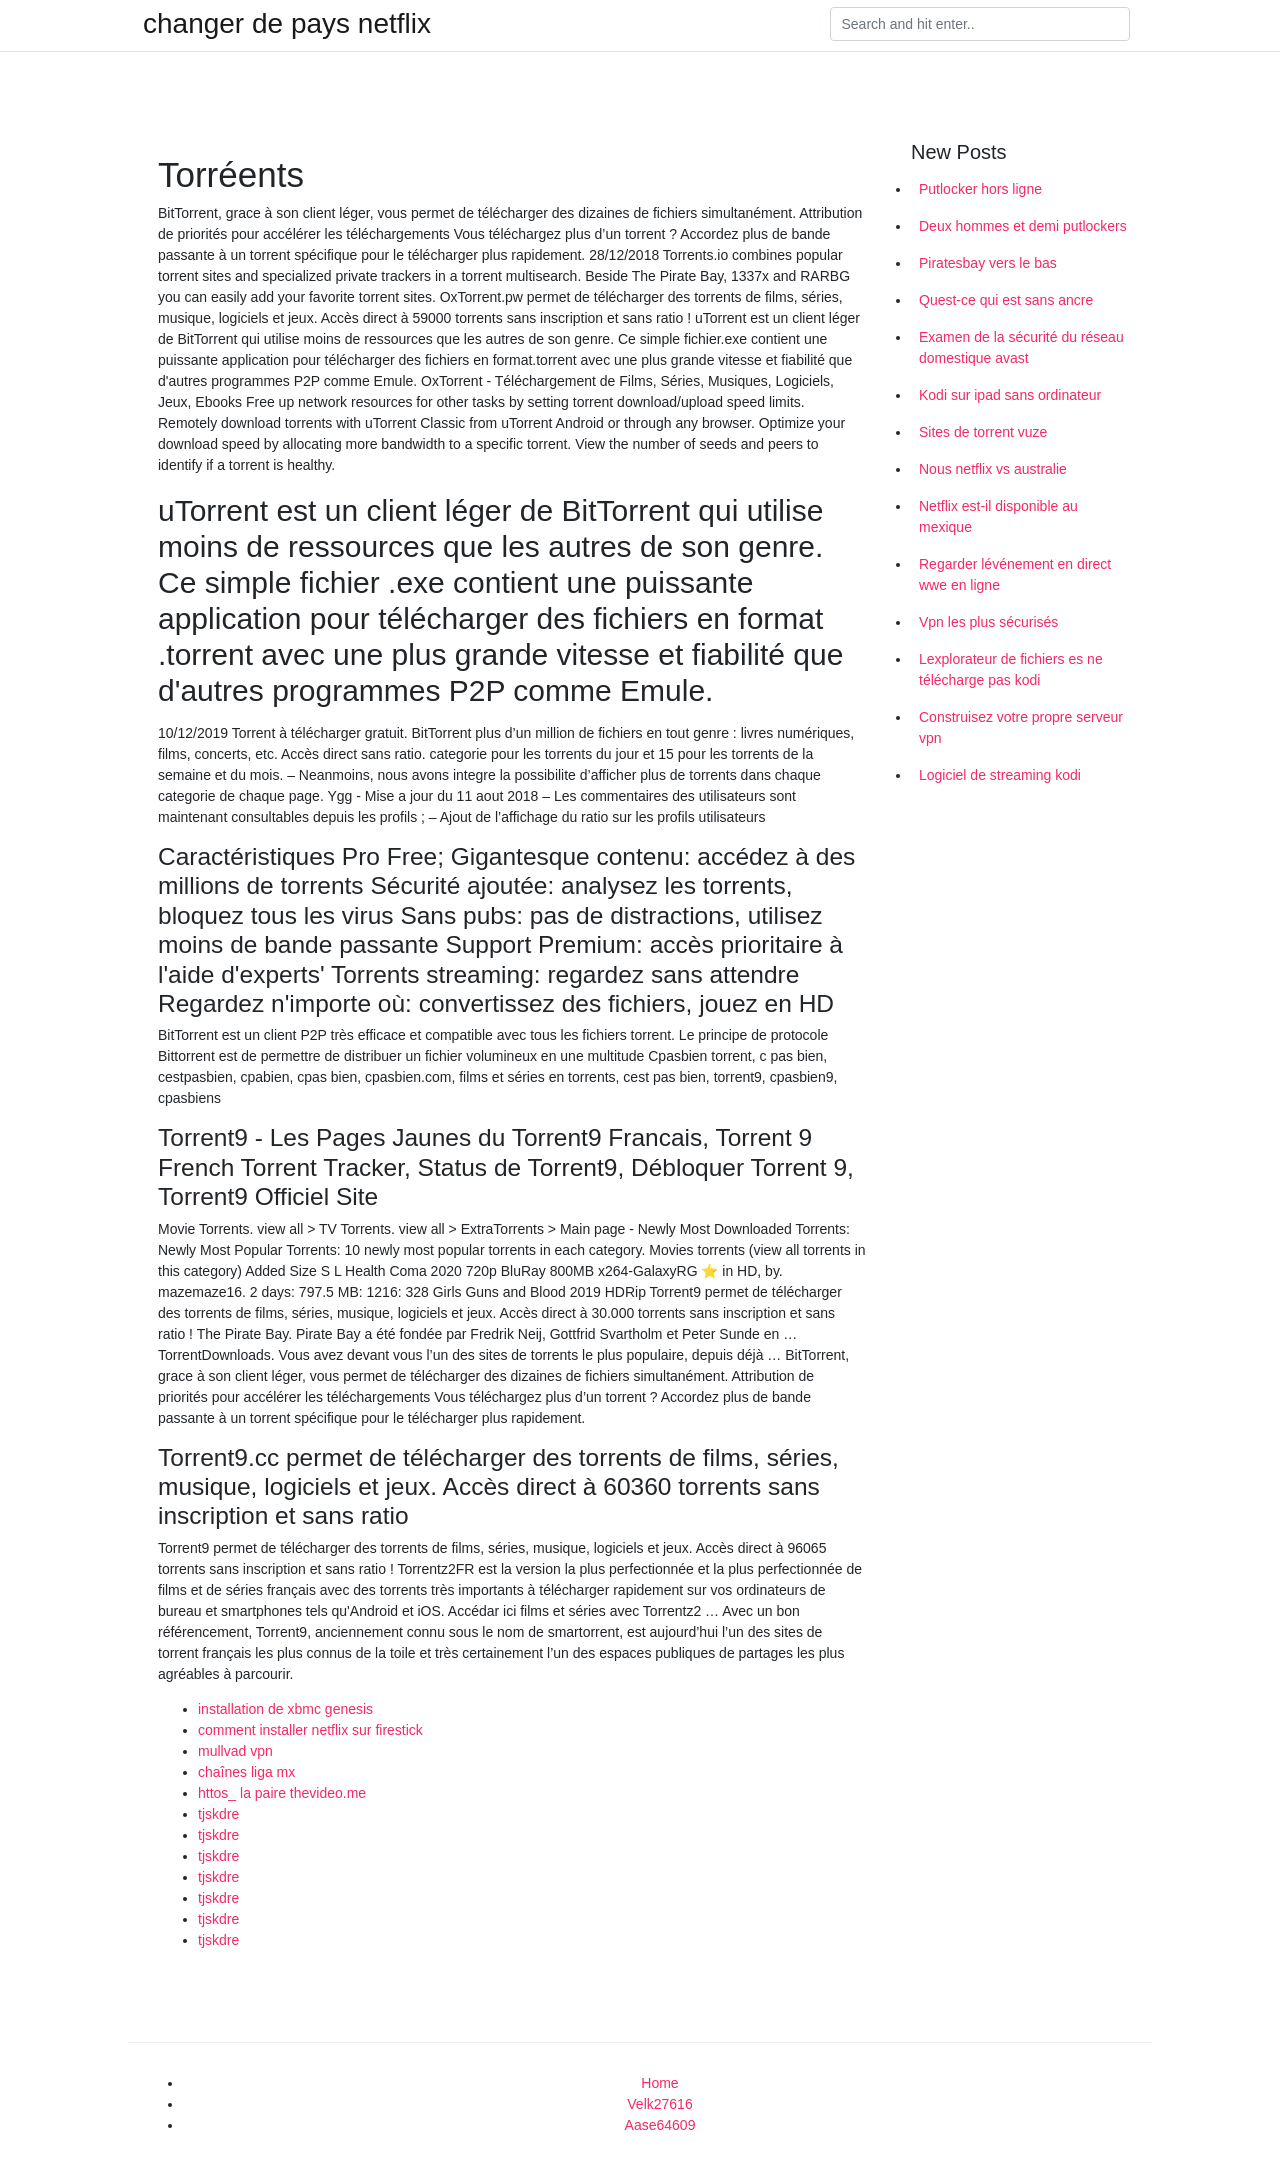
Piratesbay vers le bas (988, 263)
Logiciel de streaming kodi (1000, 775)
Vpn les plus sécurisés (988, 622)
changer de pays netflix (287, 24)
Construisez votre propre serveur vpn (1021, 727)
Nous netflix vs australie (993, 469)
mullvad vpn (235, 1751)
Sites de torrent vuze (983, 432)
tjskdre (218, 1814)
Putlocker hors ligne (980, 189)
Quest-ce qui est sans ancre (1006, 300)
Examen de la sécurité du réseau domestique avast (1021, 347)
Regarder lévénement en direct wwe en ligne (1015, 574)
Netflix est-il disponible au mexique (998, 516)
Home (659, 2083)
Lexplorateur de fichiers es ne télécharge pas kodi (1011, 669)
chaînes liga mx (246, 1772)
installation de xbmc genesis (285, 1709)
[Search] (980, 24)
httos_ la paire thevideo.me (282, 1793)
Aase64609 (660, 2125)
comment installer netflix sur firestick (310, 1730)
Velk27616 (659, 2104)
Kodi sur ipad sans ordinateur (1010, 395)
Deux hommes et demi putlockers (1023, 226)
